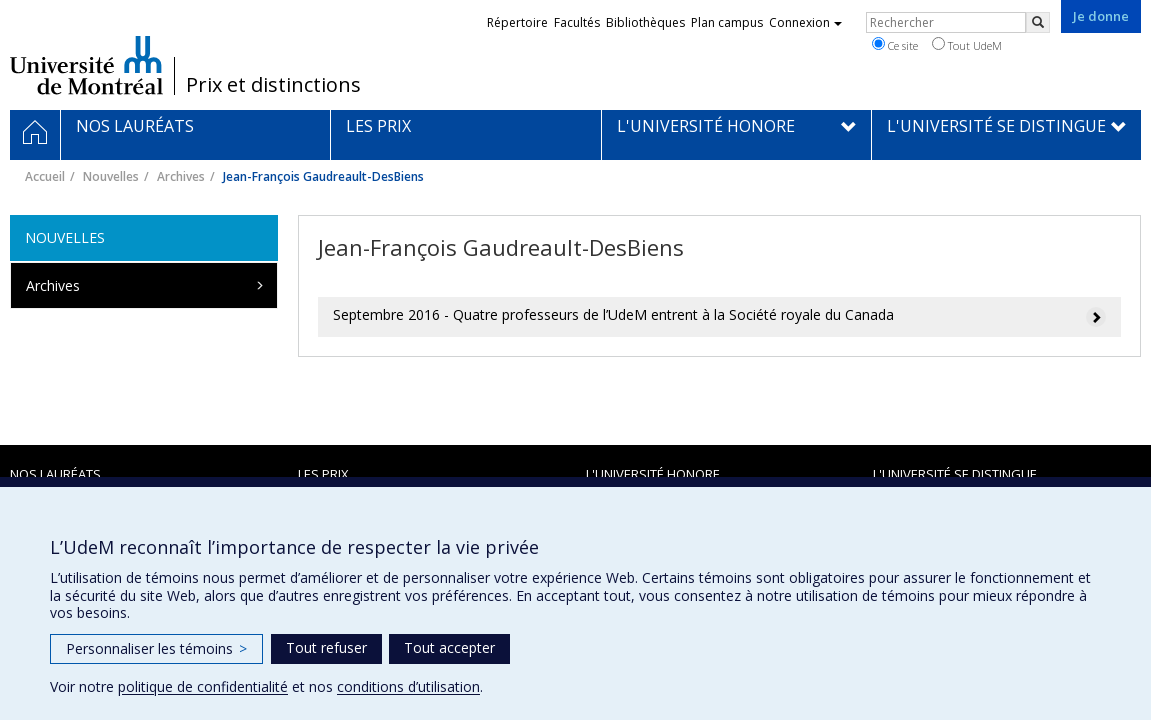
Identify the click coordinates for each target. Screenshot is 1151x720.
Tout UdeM (967, 45)
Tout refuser (326, 647)
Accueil (45, 176)
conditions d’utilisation (408, 686)
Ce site (895, 45)
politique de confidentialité (203, 686)
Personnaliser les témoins (156, 648)
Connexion (805, 22)
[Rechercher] (1038, 22)
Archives (181, 176)
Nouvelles (111, 176)
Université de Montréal (86, 65)
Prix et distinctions (273, 85)
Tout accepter (449, 647)
